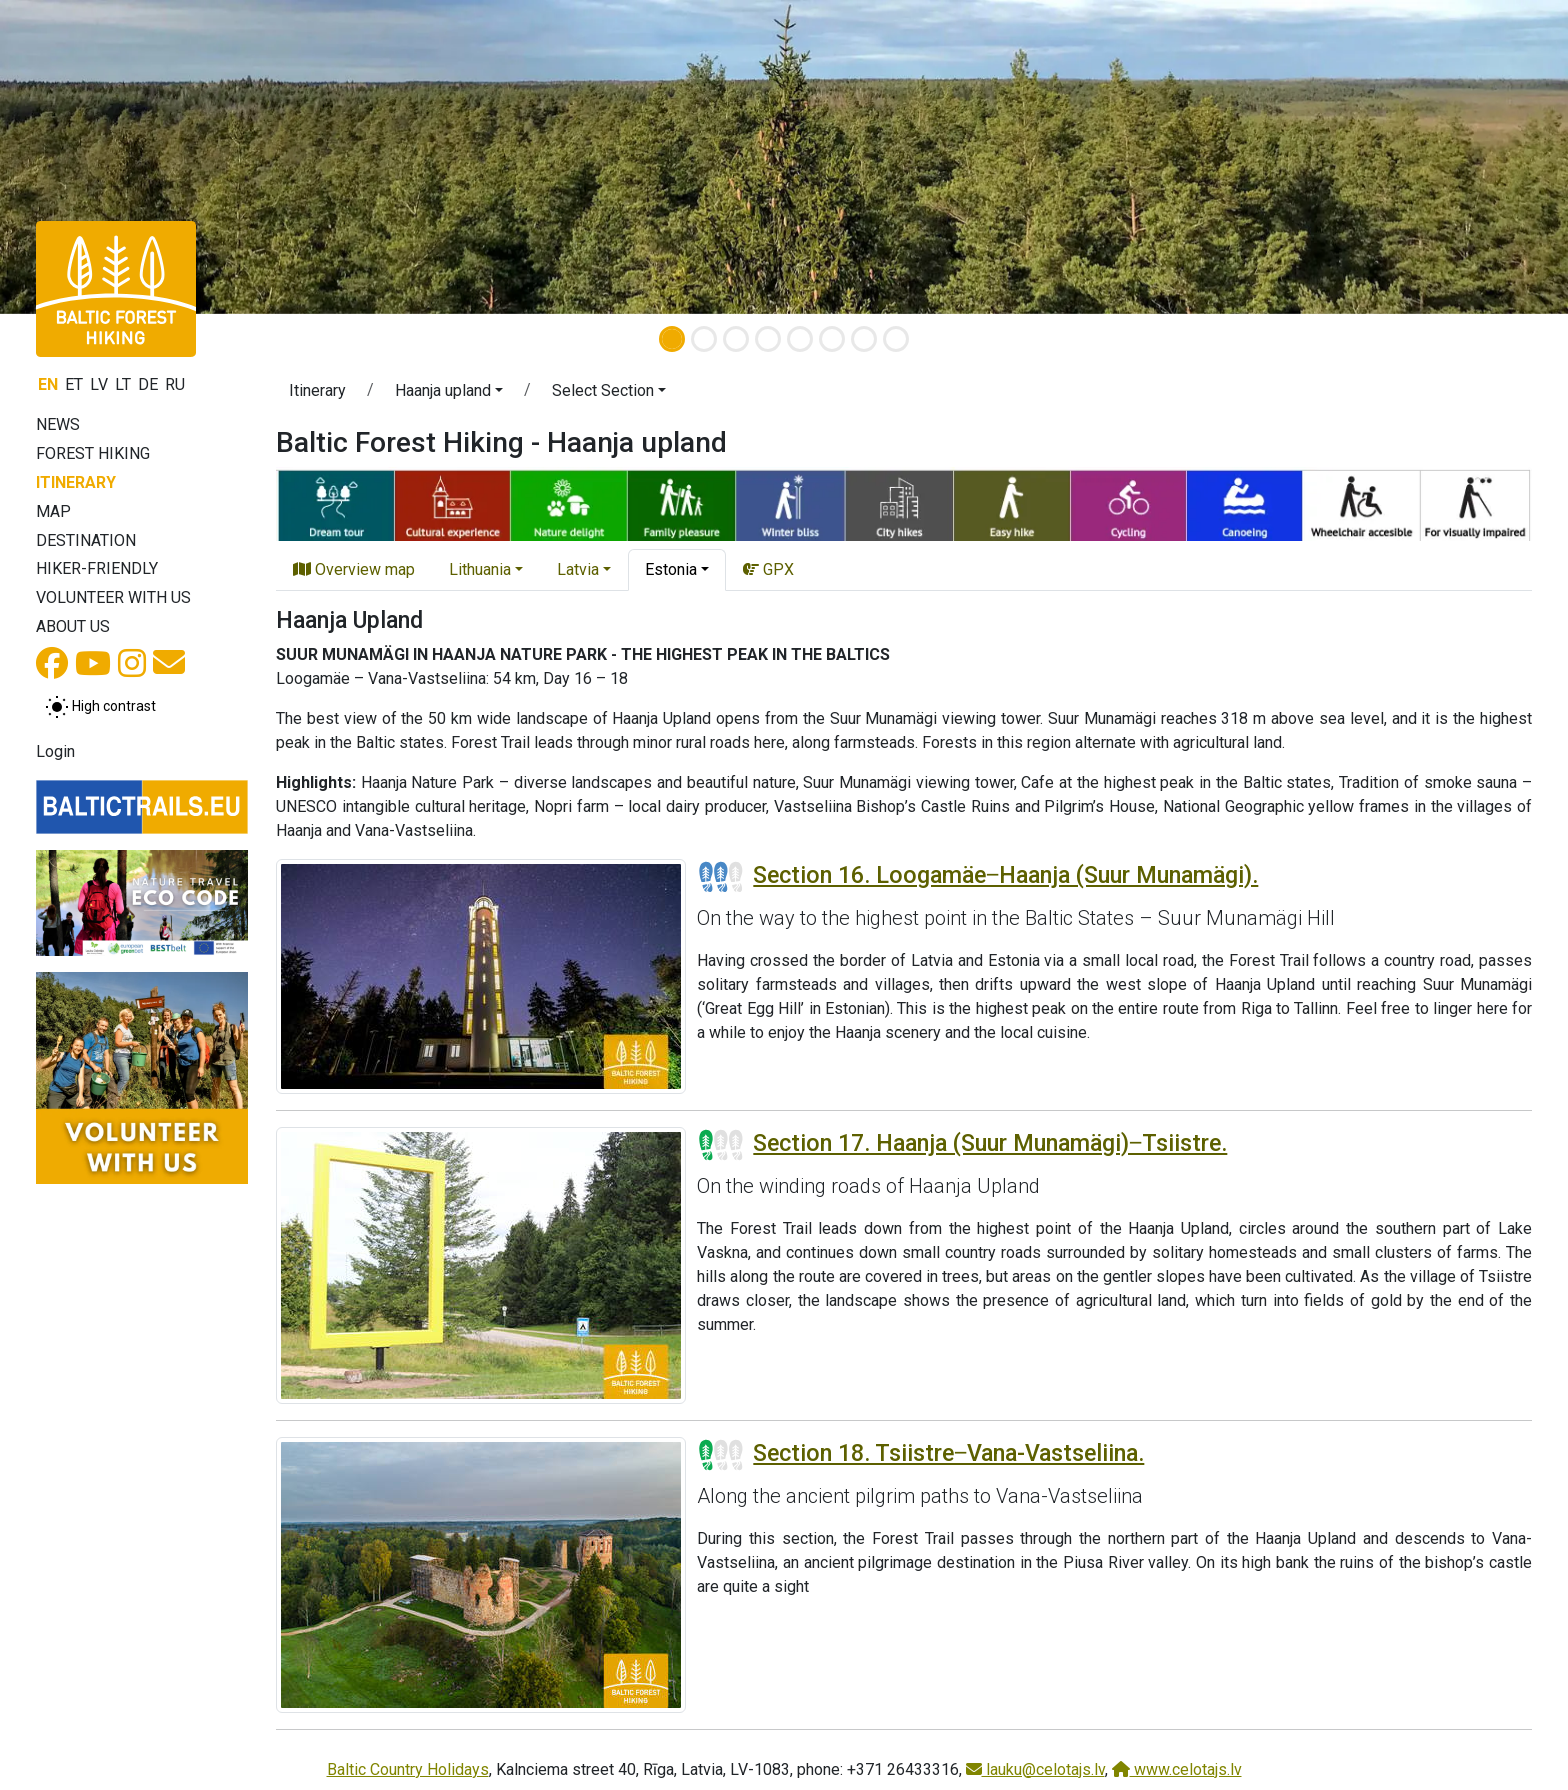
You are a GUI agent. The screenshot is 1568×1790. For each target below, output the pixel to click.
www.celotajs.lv (1177, 1769)
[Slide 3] (736, 339)
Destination (86, 540)
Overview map (354, 569)
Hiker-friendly (97, 568)
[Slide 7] (864, 339)
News (58, 424)
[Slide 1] (672, 339)
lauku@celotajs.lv (1035, 1769)
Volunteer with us (113, 597)
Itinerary (76, 482)
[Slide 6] (832, 339)
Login (55, 751)
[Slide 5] (800, 339)
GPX (768, 569)
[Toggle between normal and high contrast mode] (100, 707)
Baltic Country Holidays (408, 1769)
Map (53, 511)
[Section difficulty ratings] (721, 877)
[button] (117, 157)
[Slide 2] (704, 339)
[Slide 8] (896, 339)
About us (73, 626)
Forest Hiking (93, 453)
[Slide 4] (768, 339)
